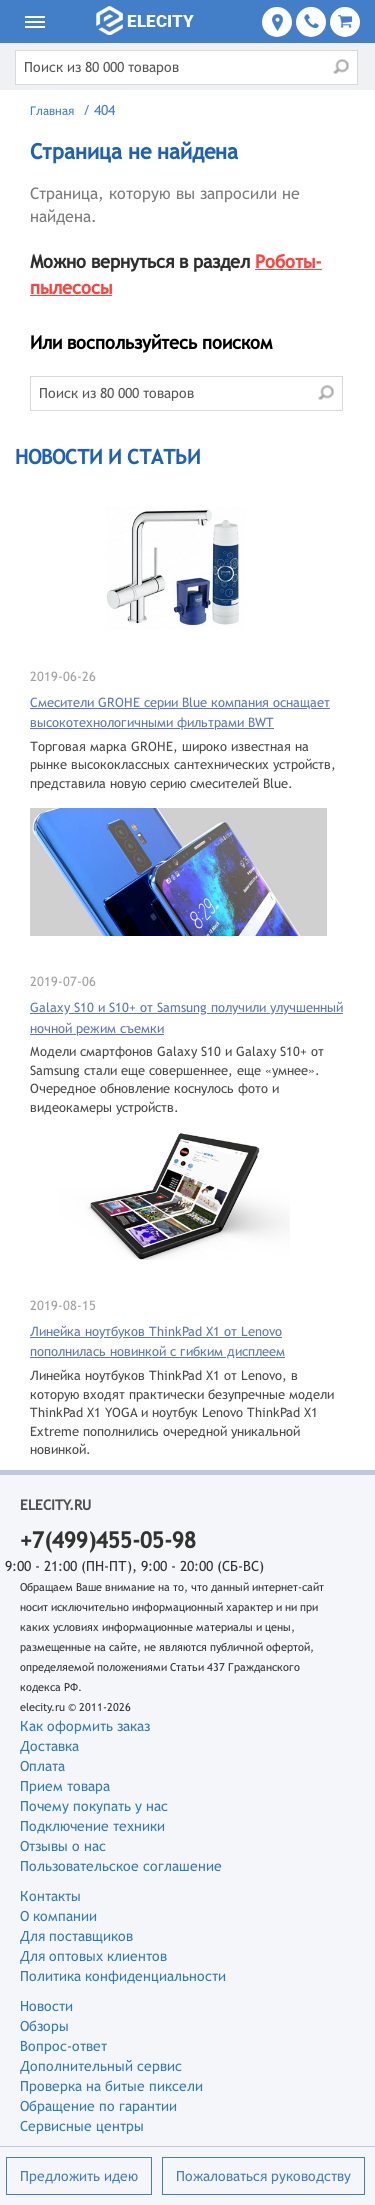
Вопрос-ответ (63, 2046)
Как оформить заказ (85, 1726)
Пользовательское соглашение (121, 1866)
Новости (46, 2006)
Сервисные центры (82, 2126)
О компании (58, 1916)
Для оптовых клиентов (93, 1956)
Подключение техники (92, 1826)
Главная (52, 111)
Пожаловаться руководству (263, 2176)
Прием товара (65, 1786)
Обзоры (44, 2026)
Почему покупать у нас (94, 1806)
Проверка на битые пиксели (111, 2086)
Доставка (49, 1746)
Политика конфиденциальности (123, 1976)
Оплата (42, 1766)
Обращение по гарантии (98, 2106)
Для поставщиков (76, 1936)
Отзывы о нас (63, 1846)
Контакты (50, 1896)
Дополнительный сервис (101, 2066)
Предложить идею (79, 2176)
